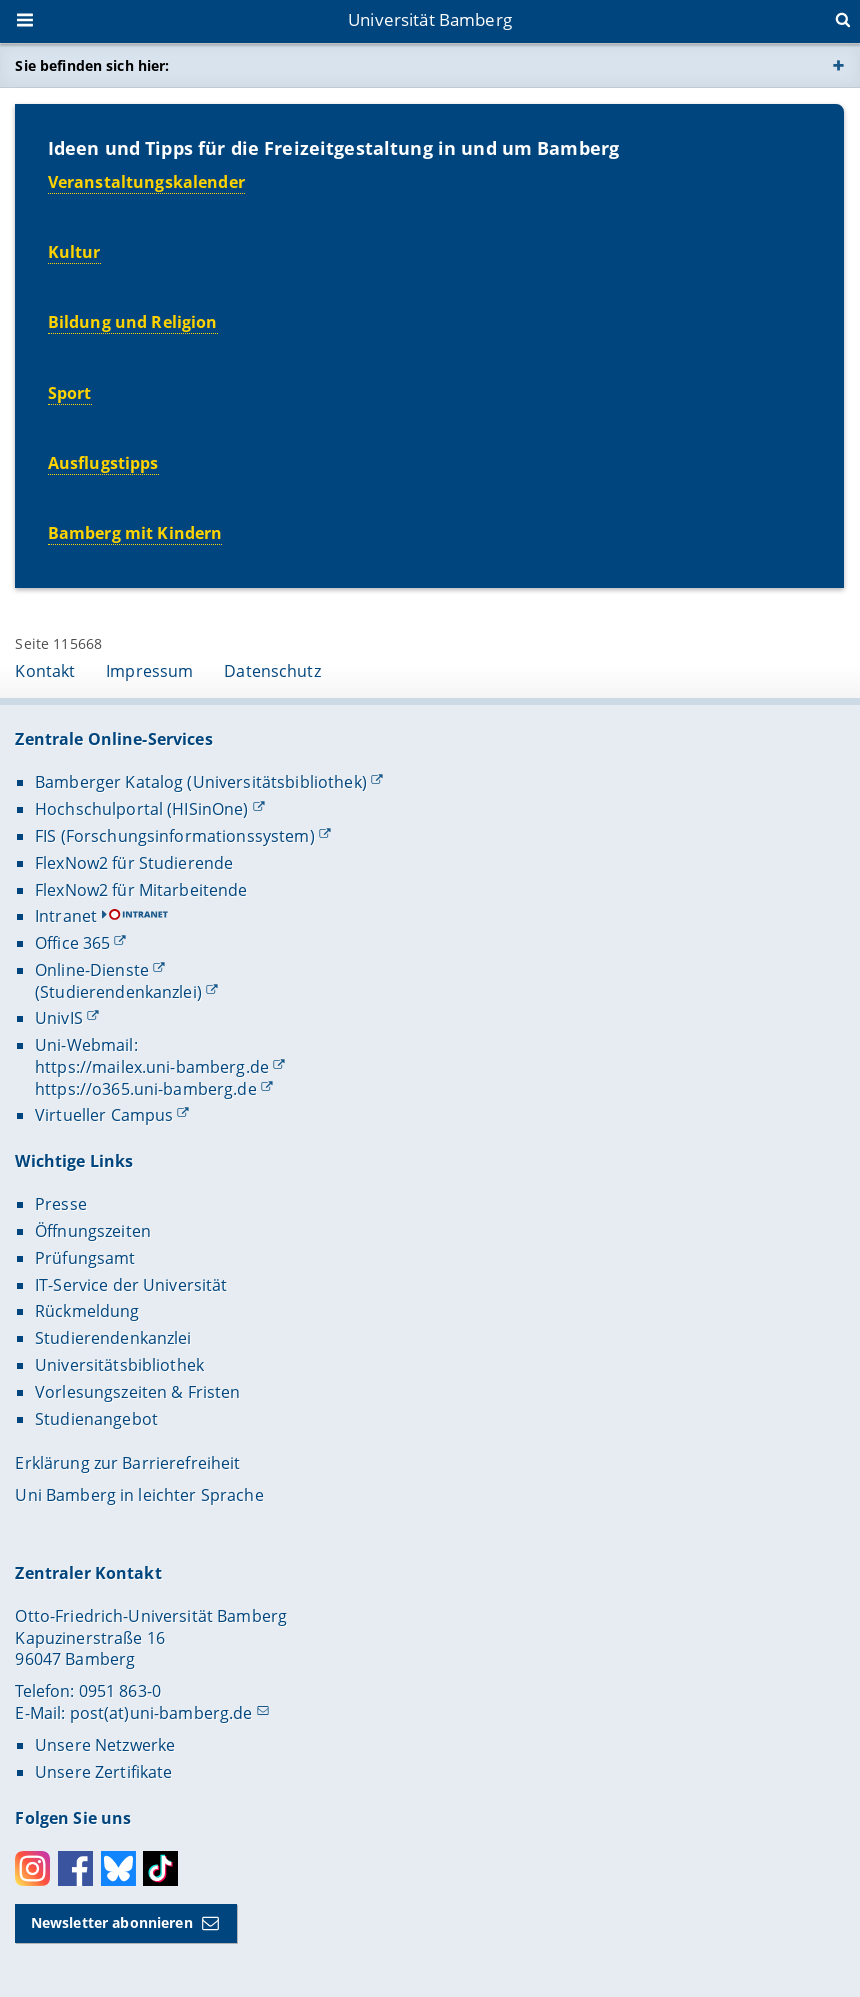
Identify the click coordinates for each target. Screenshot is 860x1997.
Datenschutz (272, 671)
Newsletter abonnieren (112, 1922)
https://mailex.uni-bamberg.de (152, 1067)
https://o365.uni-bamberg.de (146, 1089)
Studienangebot (96, 1419)
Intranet (66, 916)
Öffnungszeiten (93, 1231)
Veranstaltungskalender (146, 181)
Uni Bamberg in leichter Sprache (139, 1495)
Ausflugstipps (103, 463)
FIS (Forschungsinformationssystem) (175, 836)
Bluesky (118, 1868)
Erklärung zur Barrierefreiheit (127, 1463)
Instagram (32, 1868)
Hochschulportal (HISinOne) (142, 809)
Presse (61, 1204)
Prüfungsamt (85, 1258)
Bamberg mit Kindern (135, 533)
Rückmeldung (87, 1311)
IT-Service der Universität (131, 1285)
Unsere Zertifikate (104, 1772)
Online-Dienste (92, 970)
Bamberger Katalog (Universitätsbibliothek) (201, 782)
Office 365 (72, 943)
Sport (70, 392)
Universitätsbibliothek (119, 1365)
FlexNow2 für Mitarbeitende (141, 890)
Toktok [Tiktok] (160, 1868)
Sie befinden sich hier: (92, 65)
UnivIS (59, 1018)
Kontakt (45, 671)
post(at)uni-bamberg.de (161, 1713)
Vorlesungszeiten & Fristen (138, 1392)
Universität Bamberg (430, 19)
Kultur (74, 252)
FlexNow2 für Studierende (134, 863)
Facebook (75, 1868)
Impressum (149, 671)
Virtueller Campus (104, 1115)
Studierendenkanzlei (113, 1338)
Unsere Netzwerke (105, 1745)
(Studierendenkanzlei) (118, 992)
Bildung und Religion (133, 322)
